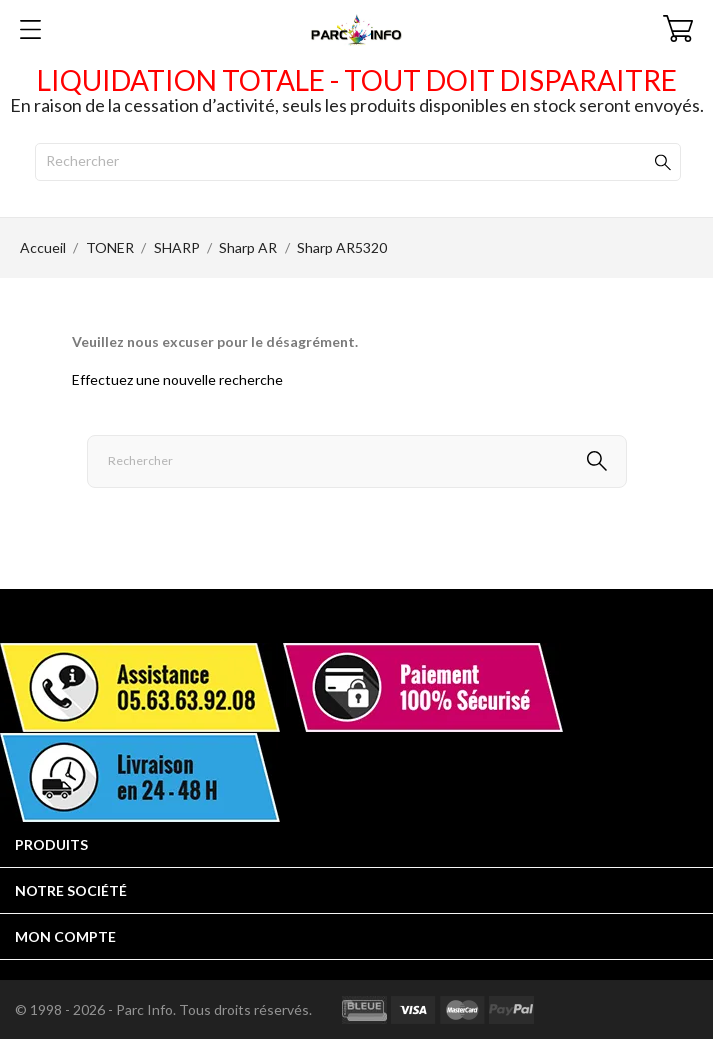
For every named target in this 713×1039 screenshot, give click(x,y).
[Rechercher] (358, 162)
